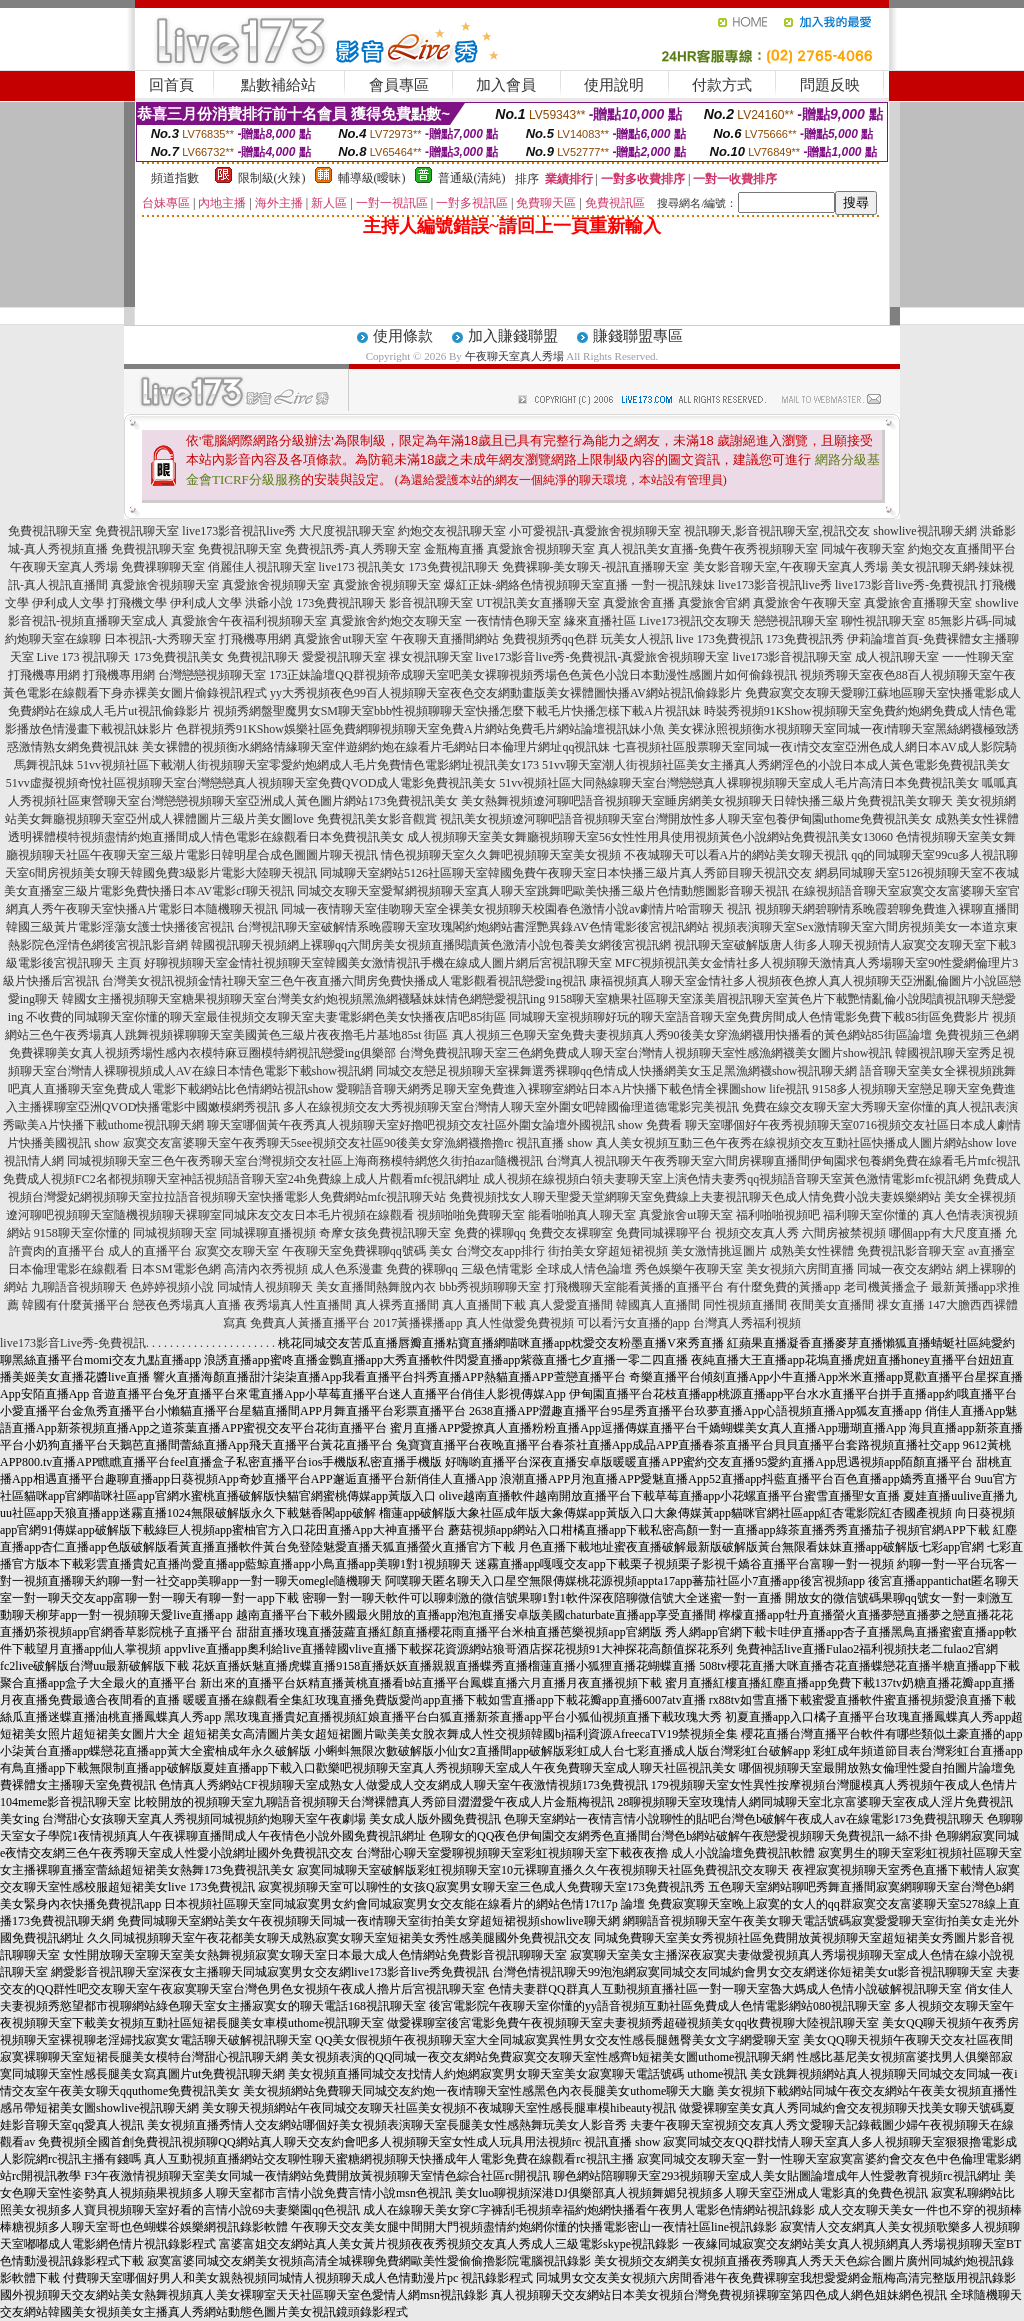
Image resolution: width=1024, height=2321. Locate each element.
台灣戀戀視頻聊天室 (212, 675)
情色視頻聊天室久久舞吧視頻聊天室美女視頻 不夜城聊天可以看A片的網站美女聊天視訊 (615, 855)
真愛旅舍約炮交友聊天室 (396, 621)
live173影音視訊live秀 (239, 531)
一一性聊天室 (978, 657)
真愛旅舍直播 (639, 603)
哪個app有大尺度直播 (945, 1233)
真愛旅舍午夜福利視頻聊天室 (249, 621)
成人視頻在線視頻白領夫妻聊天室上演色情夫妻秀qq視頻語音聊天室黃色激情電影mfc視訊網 (726, 1179)
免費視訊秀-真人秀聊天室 (353, 549)
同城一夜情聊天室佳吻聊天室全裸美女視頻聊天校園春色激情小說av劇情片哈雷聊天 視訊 (516, 909)
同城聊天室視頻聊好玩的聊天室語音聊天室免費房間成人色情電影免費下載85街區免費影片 (749, 1017)
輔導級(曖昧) (372, 178)
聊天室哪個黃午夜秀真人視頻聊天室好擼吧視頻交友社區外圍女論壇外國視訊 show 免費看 (444, 1125)
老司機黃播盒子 (886, 1287)
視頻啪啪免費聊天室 (471, 1215)
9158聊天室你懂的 (82, 1233)
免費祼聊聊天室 (163, 567)
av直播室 (991, 1251)
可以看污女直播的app (633, 1323)
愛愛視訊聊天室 (344, 657)
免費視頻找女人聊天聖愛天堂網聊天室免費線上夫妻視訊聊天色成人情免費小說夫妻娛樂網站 (695, 1197)
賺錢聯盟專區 (638, 336)
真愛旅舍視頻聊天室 (541, 549)
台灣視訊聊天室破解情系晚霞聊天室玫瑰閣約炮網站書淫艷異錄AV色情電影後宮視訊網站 (473, 927)
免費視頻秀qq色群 (550, 639)
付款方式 (722, 85)
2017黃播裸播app (417, 1323)
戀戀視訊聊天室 (796, 621)
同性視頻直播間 (745, 1305)
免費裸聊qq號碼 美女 (397, 1251)
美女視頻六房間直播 (800, 1269)
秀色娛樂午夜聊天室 (689, 1269)
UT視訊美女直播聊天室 (538, 603)
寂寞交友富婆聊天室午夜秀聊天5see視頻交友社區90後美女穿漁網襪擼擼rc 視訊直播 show (358, 1143)
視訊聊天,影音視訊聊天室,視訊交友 (777, 531)
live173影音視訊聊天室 (792, 657)
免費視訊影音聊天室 (911, 1251)
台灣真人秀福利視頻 (747, 1323)
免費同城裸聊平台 (664, 1233)
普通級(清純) (472, 178)
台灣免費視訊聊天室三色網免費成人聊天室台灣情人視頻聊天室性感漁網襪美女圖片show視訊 (645, 1053)
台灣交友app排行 (500, 1251)
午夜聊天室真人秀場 (514, 356)
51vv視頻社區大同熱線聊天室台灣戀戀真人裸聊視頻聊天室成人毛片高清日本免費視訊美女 (739, 783)
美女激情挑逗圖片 (719, 1251)
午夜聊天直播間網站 (445, 639)
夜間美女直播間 (832, 1305)
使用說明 (614, 85)
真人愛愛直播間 (571, 1305)
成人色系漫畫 (347, 1269)
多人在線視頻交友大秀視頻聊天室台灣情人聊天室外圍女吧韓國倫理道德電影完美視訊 (511, 1107)
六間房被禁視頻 (844, 1233)
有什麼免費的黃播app (783, 1287)
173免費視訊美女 (179, 657)
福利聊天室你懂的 (871, 1215)
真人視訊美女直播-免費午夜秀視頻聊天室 (708, 549)
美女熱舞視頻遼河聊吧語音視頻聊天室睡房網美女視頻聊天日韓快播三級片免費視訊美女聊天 (707, 801)
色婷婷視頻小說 (172, 1287)
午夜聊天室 (312, 1251)
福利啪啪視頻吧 (778, 1215)
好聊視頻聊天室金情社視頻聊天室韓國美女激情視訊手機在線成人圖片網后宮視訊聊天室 (378, 963)
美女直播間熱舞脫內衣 (376, 1287)
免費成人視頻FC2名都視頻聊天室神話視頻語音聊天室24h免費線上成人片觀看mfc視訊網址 (241, 1179)
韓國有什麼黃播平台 (76, 1305)
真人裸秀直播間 (397, 1305)
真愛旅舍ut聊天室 (340, 639)
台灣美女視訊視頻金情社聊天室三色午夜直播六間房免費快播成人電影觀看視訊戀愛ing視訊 (343, 981)
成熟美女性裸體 (812, 1251)
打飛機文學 (137, 603)
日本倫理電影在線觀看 (68, 1269)
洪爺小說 (269, 603)
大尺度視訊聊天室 (347, 531)
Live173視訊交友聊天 (695, 621)
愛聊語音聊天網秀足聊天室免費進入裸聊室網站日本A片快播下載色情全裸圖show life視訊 (572, 1089)
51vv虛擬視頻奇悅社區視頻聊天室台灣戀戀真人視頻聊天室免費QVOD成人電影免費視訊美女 (251, 783)
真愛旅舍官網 (714, 603)
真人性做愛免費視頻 (520, 1323)
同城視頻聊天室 (175, 1233)
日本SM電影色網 (175, 1269)
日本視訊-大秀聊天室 (160, 639)
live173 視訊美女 (362, 567)
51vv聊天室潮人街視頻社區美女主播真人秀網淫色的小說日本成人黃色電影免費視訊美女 (776, 765)
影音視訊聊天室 (431, 603)
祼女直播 (901, 1305)
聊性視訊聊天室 (883, 621)
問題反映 (830, 85)
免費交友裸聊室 (571, 1233)
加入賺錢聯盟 (513, 336)
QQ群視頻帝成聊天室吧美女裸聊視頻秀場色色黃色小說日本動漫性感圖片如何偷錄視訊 (565, 675)
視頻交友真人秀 (757, 1233)
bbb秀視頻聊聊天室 (490, 1287)
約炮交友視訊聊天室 (452, 531)
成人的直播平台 (150, 1251)
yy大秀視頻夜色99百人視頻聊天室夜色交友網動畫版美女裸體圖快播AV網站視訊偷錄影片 (506, 693)
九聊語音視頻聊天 (79, 1287)
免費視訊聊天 (263, 657)
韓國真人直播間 (658, 1305)
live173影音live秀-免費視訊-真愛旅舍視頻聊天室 (603, 657)
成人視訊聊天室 (897, 657)
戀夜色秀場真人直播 (187, 1305)
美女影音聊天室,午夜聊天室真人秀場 (790, 567)
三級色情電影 (497, 1269)
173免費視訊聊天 (454, 567)
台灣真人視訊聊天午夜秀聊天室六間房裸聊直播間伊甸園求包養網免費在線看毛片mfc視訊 (783, 1161)
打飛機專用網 (255, 639)
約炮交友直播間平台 (962, 549)
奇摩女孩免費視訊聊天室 (385, 1233)
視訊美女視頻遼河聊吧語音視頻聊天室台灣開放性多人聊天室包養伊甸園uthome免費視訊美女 (686, 819)
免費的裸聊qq (490, 1233)
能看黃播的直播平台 (670, 1287)
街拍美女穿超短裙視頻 (608, 1251)
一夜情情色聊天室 (513, 621)
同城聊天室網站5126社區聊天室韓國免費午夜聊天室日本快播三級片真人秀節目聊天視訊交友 (566, 873)
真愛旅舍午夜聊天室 (807, 603)
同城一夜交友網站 (905, 1269)
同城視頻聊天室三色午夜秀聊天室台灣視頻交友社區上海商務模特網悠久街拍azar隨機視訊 (305, 1161)
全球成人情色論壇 (584, 1269)
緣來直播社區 (600, 621)
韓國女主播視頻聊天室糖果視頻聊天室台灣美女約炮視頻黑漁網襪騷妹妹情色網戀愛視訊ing (303, 999)
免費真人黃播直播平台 (310, 1323)
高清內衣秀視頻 (266, 1269)
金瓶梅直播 (454, 549)
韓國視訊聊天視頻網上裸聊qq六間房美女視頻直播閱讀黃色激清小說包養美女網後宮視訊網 (431, 945)
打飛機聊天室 (580, 1287)
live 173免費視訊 (719, 639)
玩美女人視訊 (637, 639)
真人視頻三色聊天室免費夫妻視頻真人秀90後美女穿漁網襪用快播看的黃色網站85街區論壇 (692, 1035)
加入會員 (506, 85)
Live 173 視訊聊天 (84, 657)
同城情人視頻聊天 (265, 1287)
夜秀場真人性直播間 (298, 1305)
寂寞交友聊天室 (237, 1251)
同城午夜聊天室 (863, 549)
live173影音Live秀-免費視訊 (73, 1343)
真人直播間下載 (484, 1305)
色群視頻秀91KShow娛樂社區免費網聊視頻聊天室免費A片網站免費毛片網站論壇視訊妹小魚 (420, 729)
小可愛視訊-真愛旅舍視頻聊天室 (595, 531)
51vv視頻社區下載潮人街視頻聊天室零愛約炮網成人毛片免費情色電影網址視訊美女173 (308, 765)
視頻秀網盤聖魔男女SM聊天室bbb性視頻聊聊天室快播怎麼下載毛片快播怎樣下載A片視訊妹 (457, 711)
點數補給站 (278, 85)
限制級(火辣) (272, 178)
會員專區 (399, 85)
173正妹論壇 (302, 675)
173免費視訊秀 (805, 639)
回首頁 (171, 85)
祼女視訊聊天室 (431, 657)
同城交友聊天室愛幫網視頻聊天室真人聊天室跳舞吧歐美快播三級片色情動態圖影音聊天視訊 (543, 891)
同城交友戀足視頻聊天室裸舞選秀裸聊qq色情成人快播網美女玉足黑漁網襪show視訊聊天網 (616, 1071)
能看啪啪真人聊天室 (582, 1215)
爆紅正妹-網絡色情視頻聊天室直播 (536, 585)
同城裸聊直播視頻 (268, 1233)
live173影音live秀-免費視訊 (906, 585)
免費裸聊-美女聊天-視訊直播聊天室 (596, 567)
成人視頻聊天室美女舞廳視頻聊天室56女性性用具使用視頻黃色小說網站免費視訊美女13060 (650, 837)
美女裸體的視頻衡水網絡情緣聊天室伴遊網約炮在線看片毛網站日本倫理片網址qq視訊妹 (376, 747)
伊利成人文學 (68, 603)
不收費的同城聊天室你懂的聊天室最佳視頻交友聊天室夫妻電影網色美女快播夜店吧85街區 (266, 1017)
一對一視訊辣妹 (673, 585)
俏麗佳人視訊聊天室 (262, 567)
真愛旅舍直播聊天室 (918, 603)
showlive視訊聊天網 (924, 531)
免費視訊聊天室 (50, 531)
